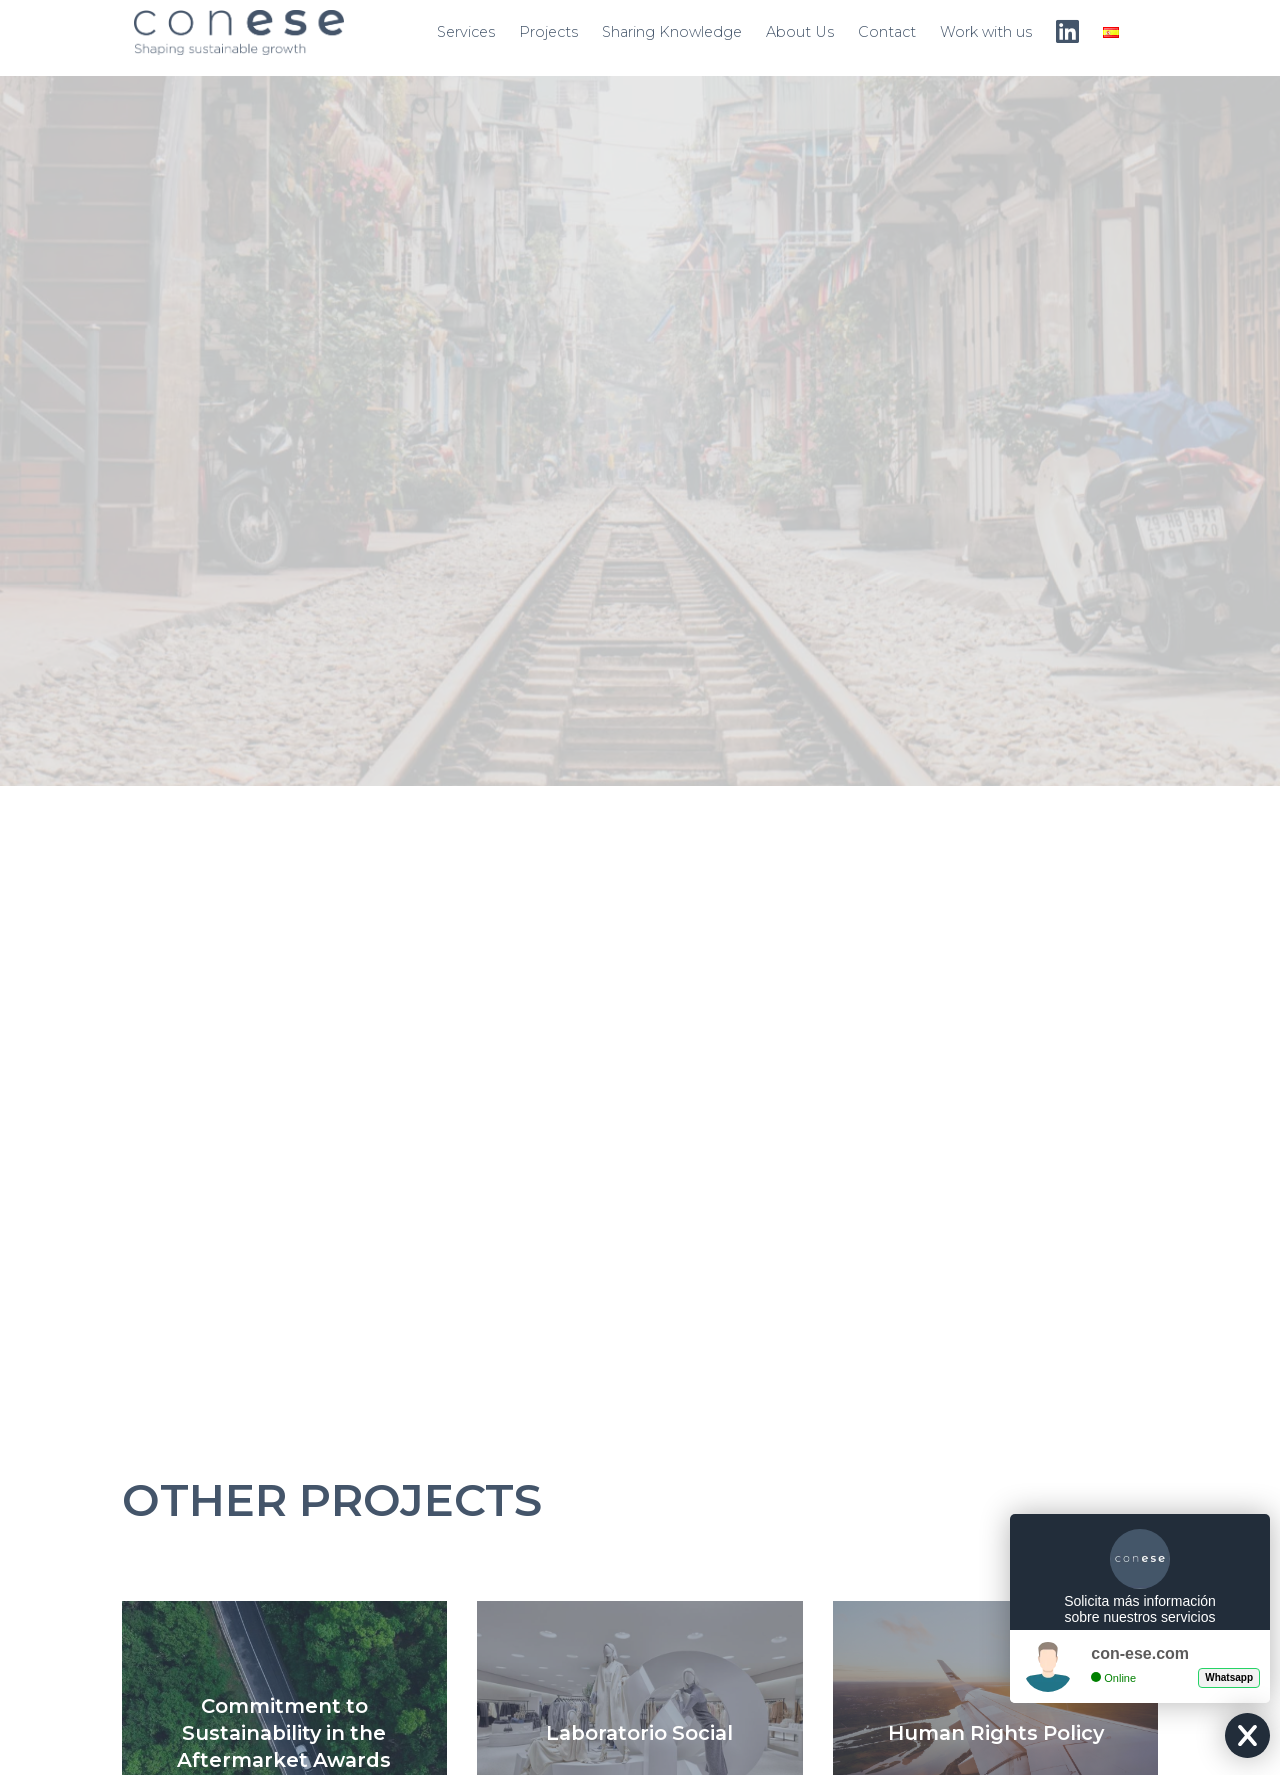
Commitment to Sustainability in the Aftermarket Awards (284, 1733)
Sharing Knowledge (672, 32)
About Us (800, 32)
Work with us (986, 32)
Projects (548, 32)
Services (466, 32)
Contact (887, 32)
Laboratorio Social (640, 1733)
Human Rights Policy (995, 1733)
